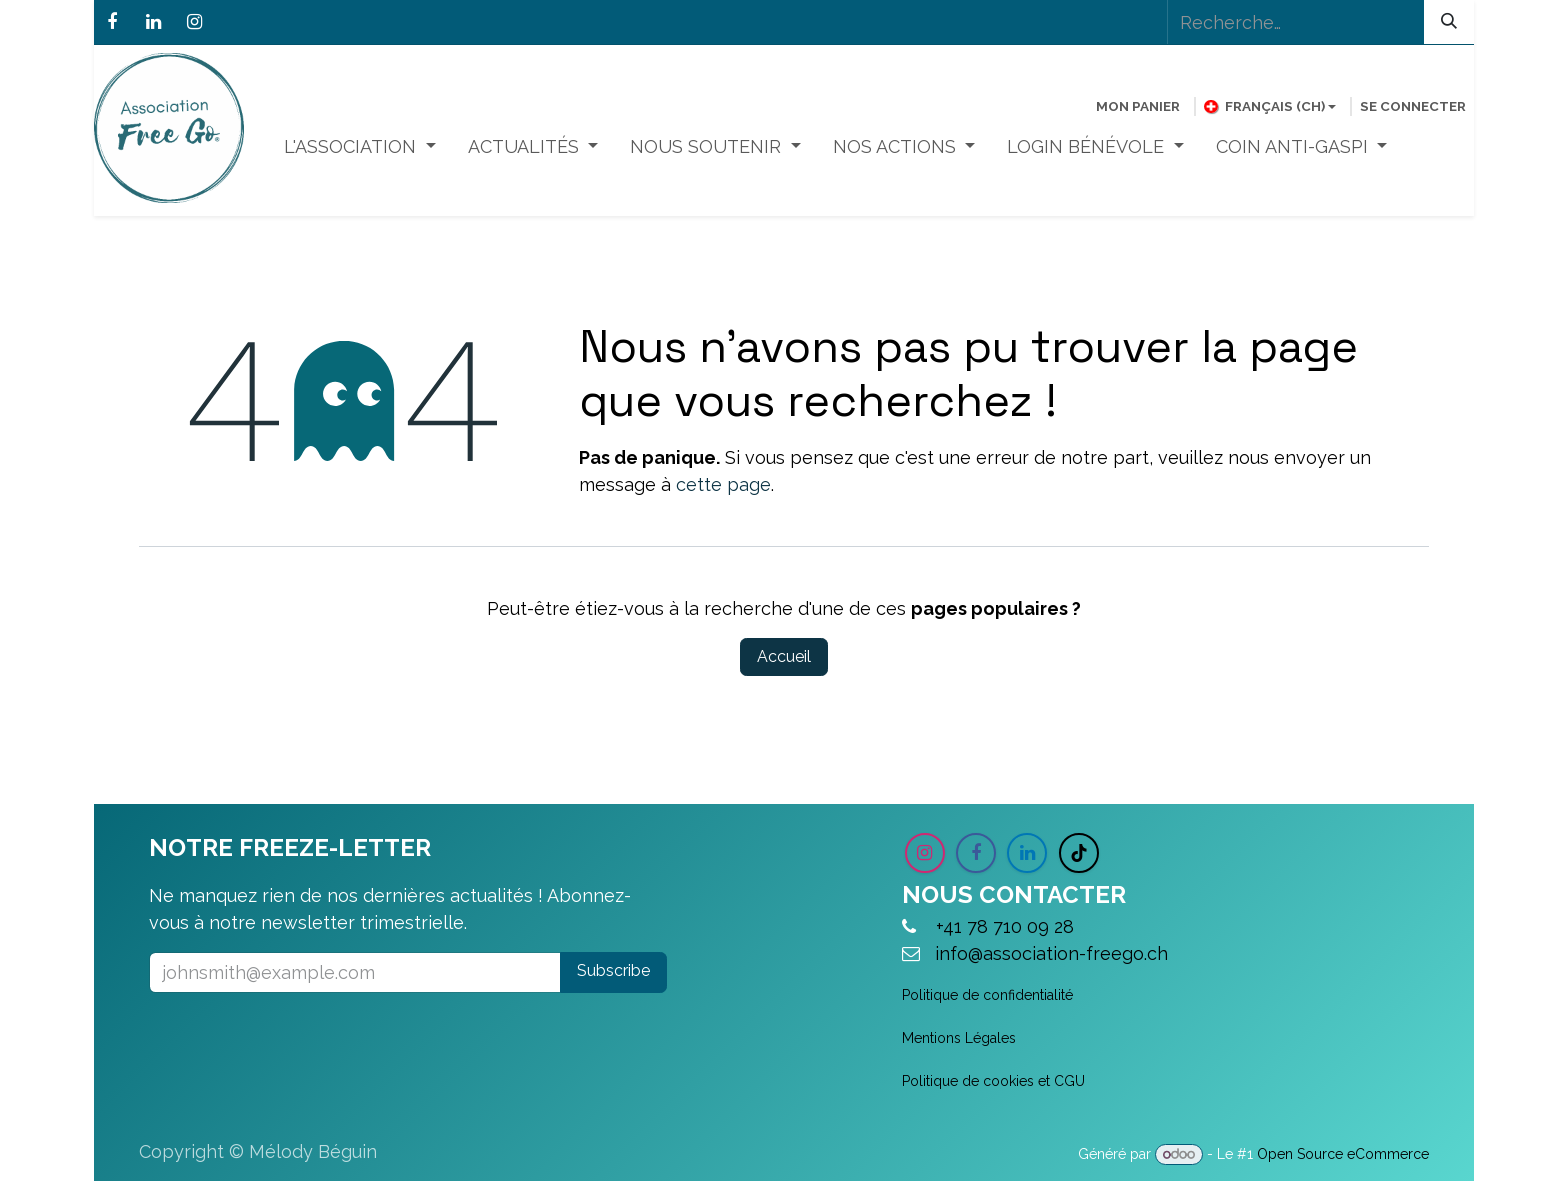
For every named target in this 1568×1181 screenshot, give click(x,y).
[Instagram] (194, 22)
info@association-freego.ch (1051, 953)
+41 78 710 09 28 (1010, 926)
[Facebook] (112, 22)
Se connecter (1413, 106)
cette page (723, 484)
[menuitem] (360, 146)
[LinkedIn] (153, 22)
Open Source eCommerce (1343, 1154)
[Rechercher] (1449, 22)
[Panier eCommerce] (1138, 106)
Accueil (784, 656)
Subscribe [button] (613, 970)
